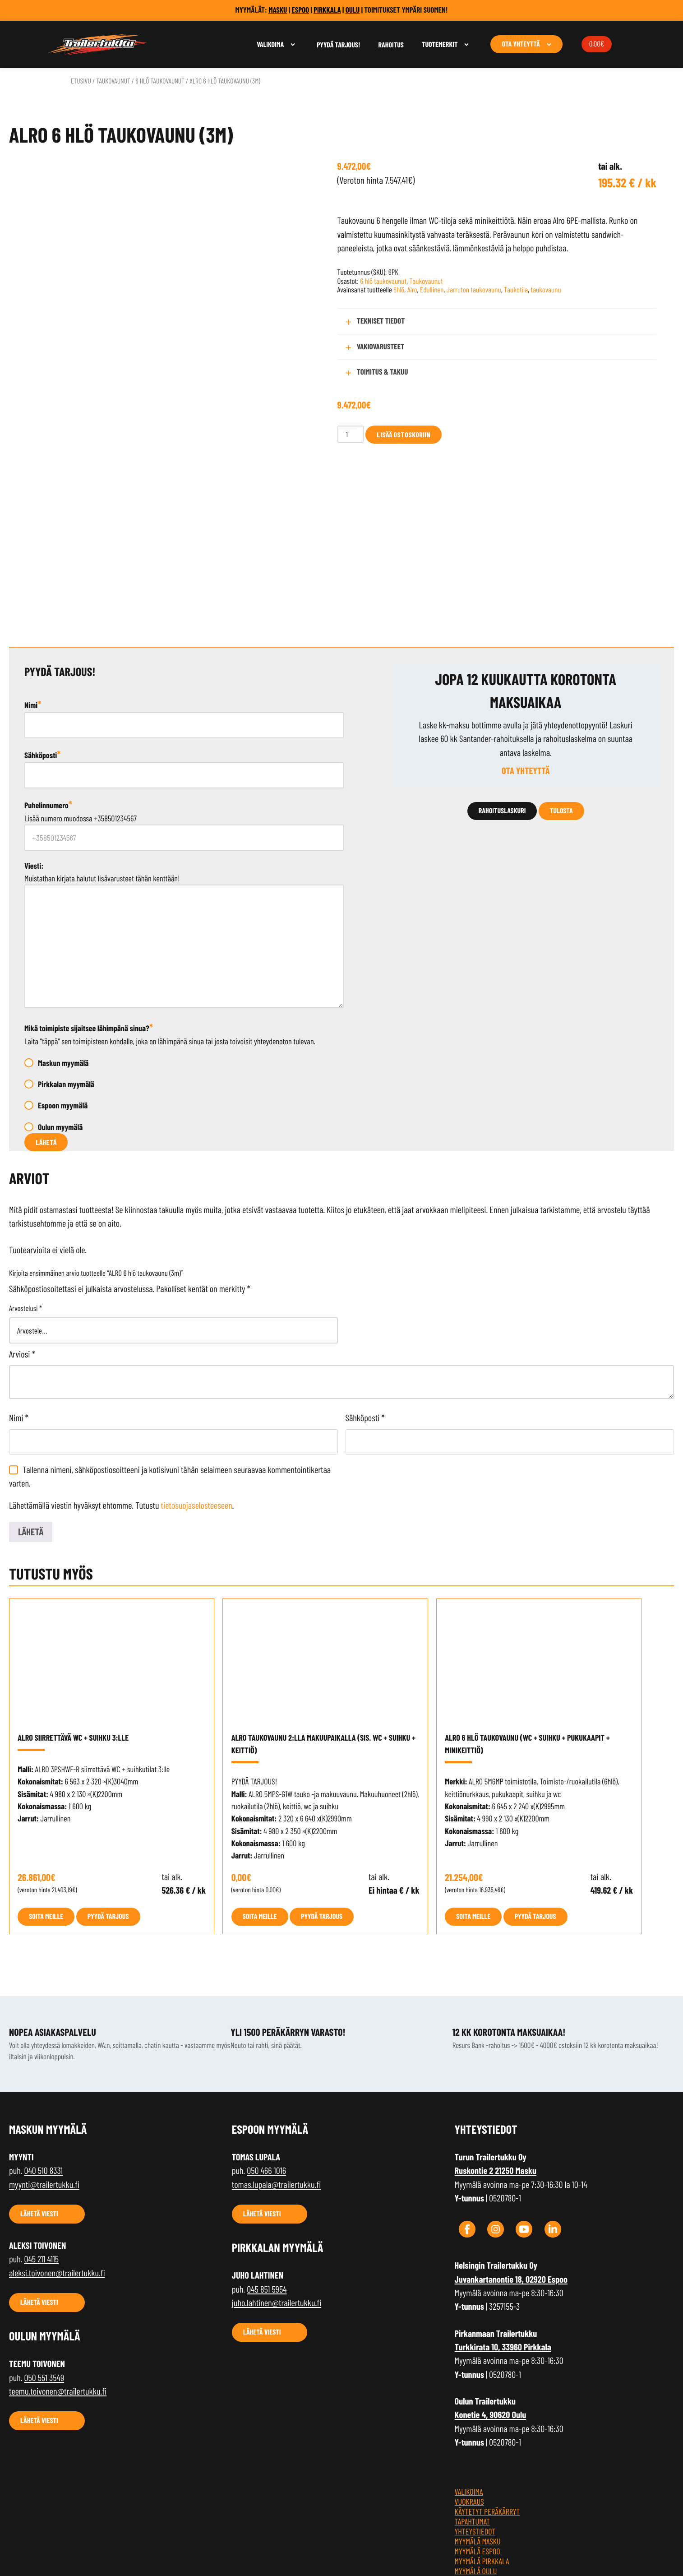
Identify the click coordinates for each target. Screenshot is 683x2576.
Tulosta (561, 714)
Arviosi (22, 1257)
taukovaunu (546, 289)
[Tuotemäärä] (350, 434)
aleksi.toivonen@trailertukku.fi (57, 2176)
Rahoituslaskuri (502, 714)
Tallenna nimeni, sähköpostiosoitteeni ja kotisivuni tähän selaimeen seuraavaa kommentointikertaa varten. (170, 1380)
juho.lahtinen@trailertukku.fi (276, 2206)
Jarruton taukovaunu (474, 289)
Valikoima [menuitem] (270, 44)
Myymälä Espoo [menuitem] (477, 2455)
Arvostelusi (25, 1212)
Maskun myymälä (63, 966)
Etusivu (81, 81)
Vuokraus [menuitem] (469, 2405)
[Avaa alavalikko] (293, 44)
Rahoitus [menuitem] (391, 45)
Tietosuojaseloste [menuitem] (483, 2534)
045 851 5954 (266, 2192)
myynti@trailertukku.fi (44, 2088)
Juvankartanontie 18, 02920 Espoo (511, 2183)
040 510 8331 (43, 2074)
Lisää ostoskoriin (403, 434)
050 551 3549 (44, 2281)
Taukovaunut (113, 81)
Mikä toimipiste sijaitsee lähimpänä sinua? (88, 931)
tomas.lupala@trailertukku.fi (276, 2088)
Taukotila (516, 289)
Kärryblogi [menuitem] (472, 2514)
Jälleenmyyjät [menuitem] (477, 2484)
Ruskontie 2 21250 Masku (495, 2074)
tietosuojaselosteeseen (196, 1409)
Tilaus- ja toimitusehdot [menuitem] (493, 2524)
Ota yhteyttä (525, 674)
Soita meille (46, 1820)
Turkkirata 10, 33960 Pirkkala (503, 2250)
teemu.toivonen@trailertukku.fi (57, 2295)
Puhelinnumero (48, 708)
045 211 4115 (41, 2163)
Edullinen (431, 289)
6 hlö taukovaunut (160, 81)
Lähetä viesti (39, 2117)
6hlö (398, 289)
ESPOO (300, 9)
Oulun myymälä (60, 1030)
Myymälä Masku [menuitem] (478, 2445)
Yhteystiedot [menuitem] (475, 2435)
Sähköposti (42, 658)
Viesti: (33, 769)
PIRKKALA (327, 9)
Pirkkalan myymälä (66, 988)
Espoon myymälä (63, 1009)
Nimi (32, 608)
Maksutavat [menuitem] (472, 2504)
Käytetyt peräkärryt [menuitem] (487, 2415)
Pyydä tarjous (108, 1820)
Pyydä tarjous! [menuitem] (338, 45)
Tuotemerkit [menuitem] (440, 44)
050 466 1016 (266, 2074)
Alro (412, 289)
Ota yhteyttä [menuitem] (521, 44)
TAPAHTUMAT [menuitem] (472, 2425)
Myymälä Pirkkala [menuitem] (482, 2464)
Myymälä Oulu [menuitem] (476, 2474)
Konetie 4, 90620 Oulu (490, 2318)
